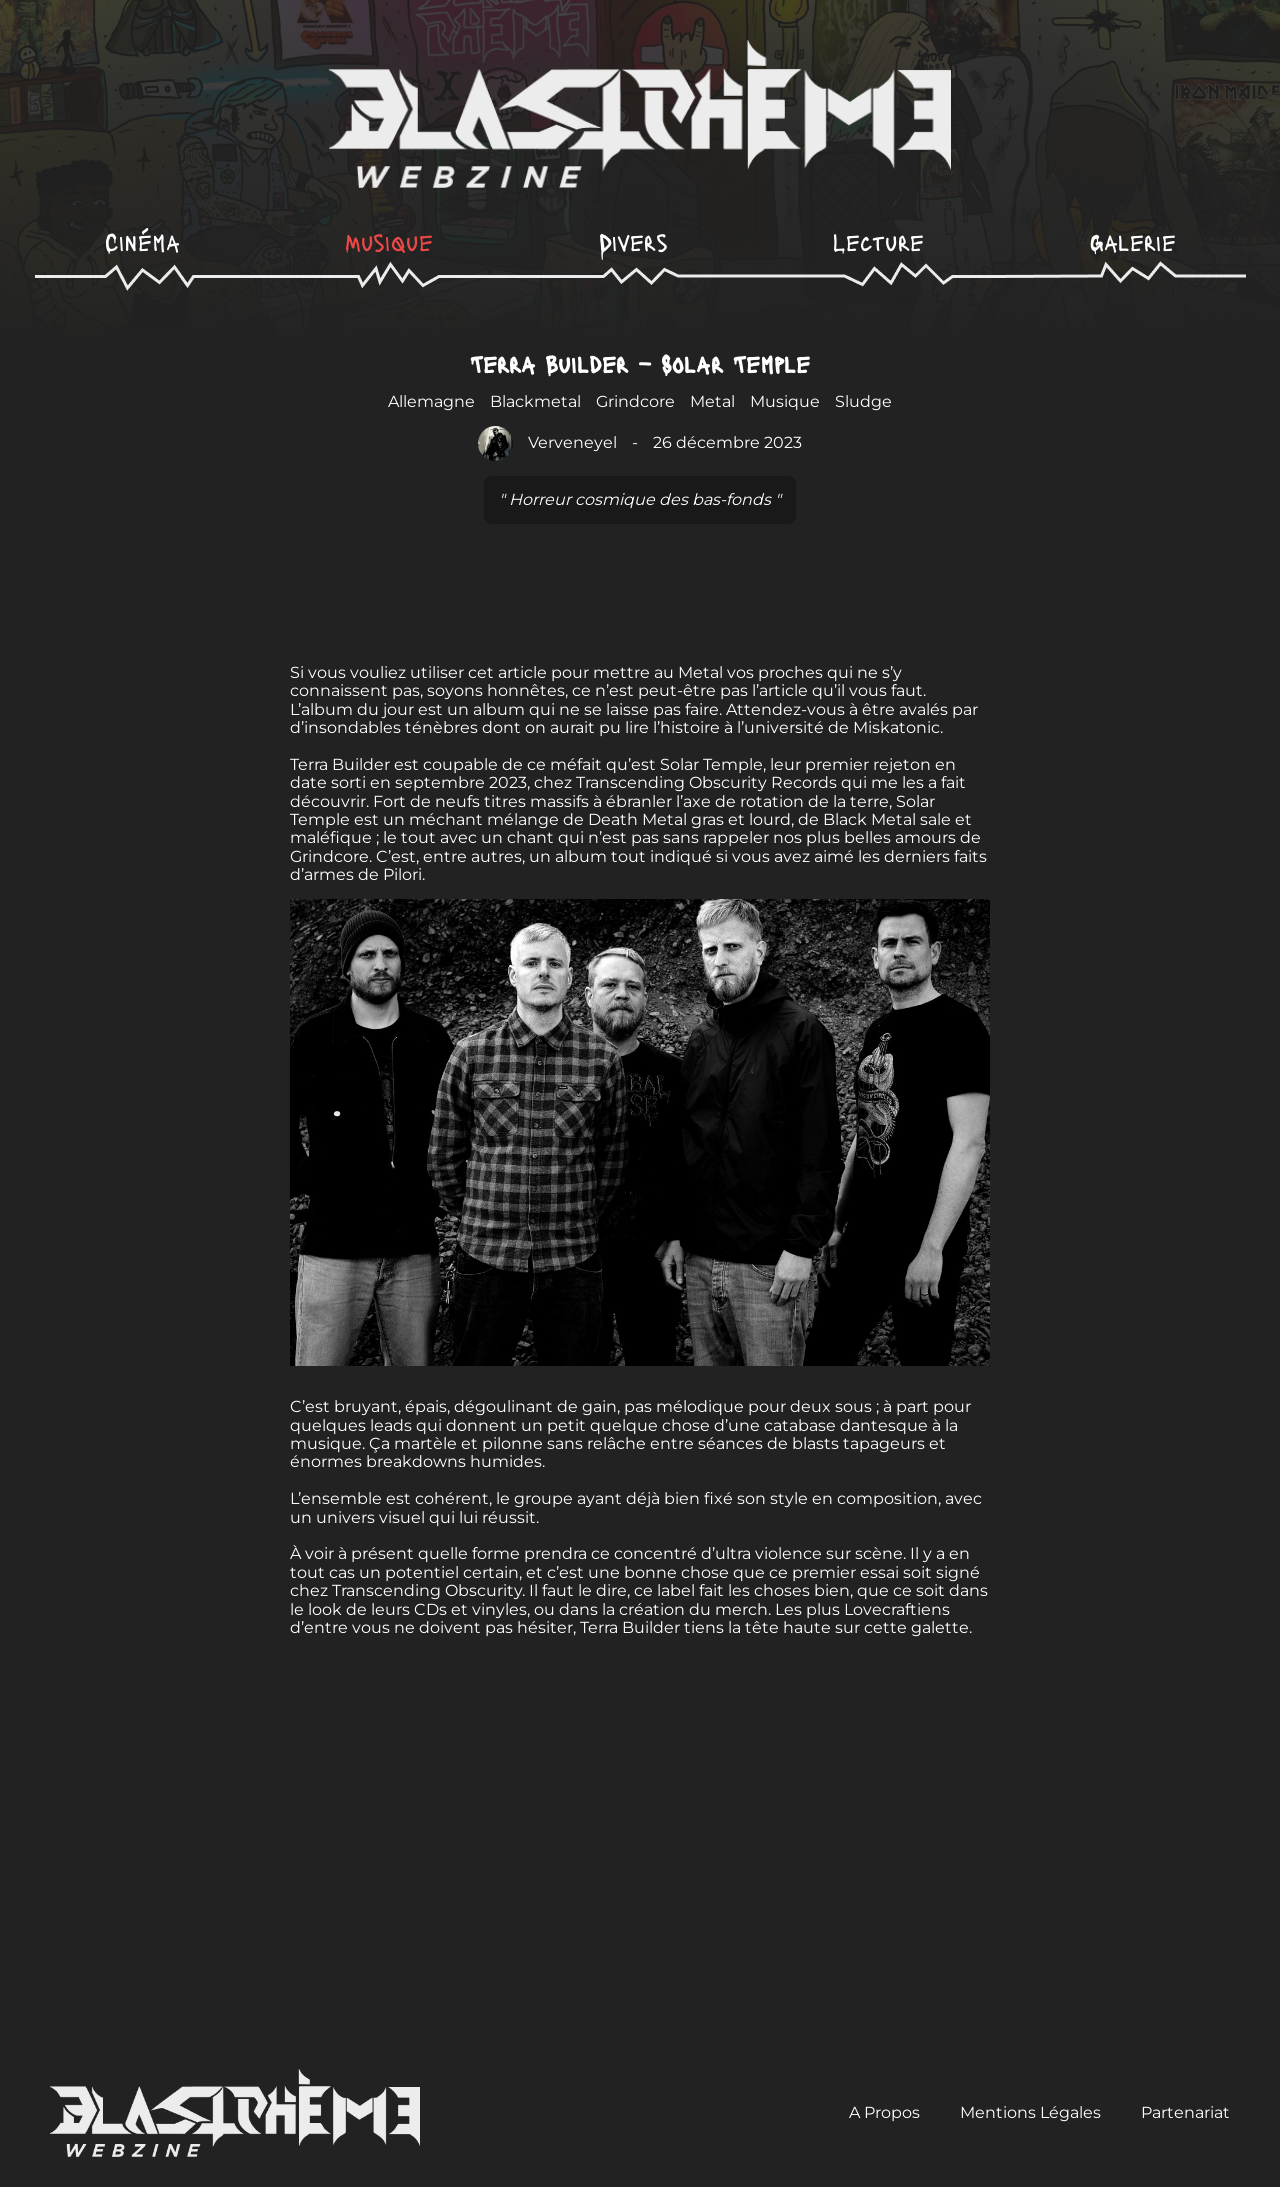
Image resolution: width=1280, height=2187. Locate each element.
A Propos (884, 2112)
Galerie (1133, 241)
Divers (633, 241)
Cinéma (142, 241)
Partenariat (1185, 2112)
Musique (389, 241)
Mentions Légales (1030, 2112)
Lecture (878, 241)
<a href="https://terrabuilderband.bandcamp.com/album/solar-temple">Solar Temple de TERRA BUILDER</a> (640, 599)
